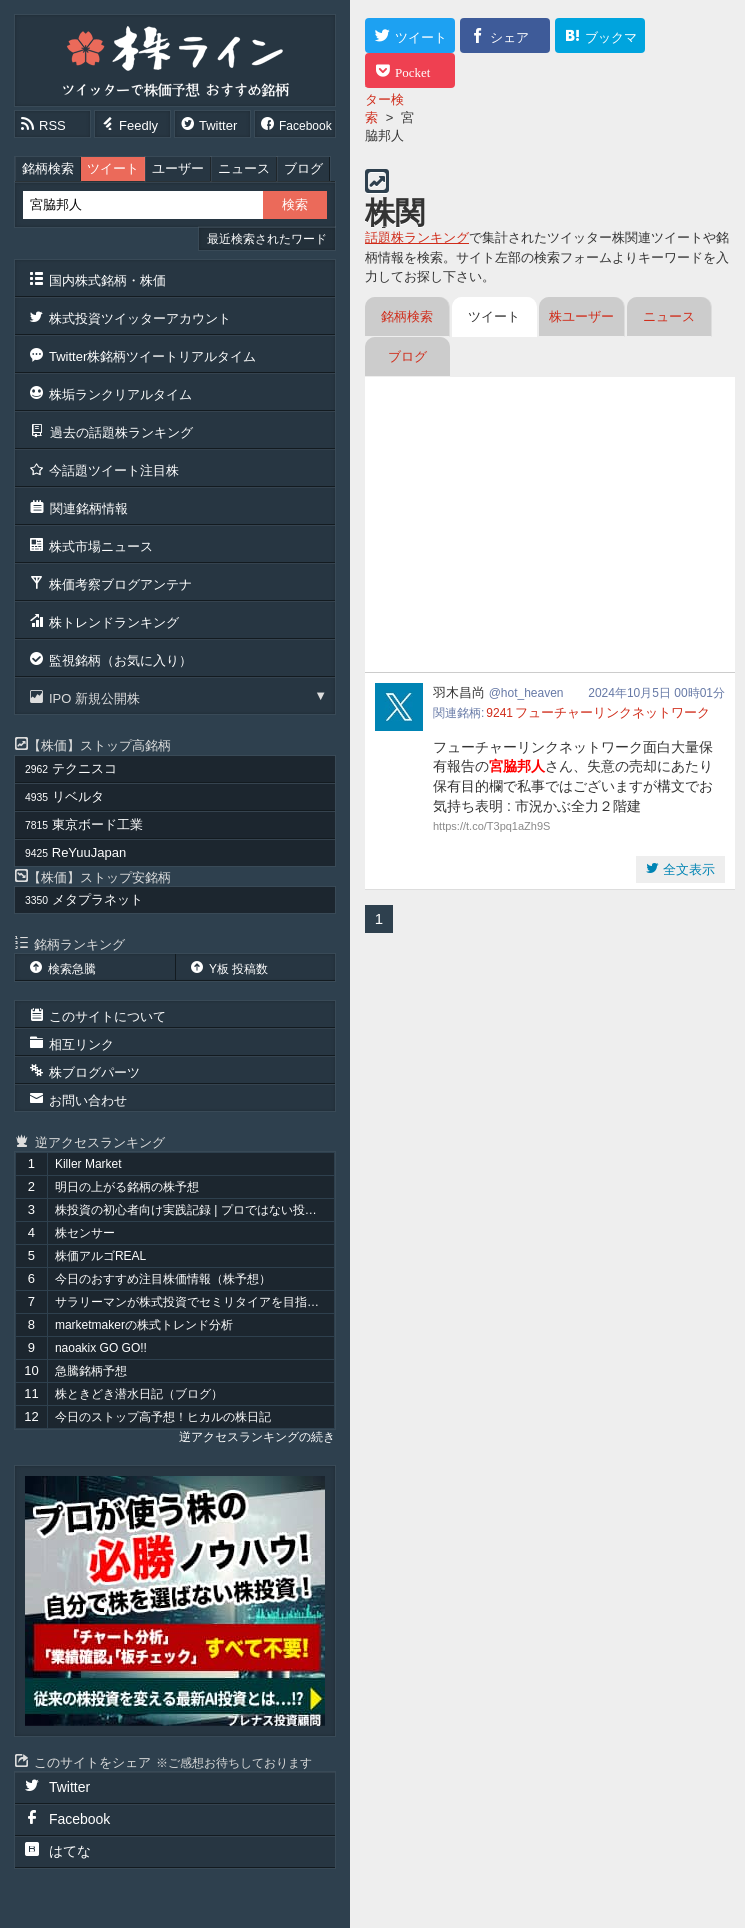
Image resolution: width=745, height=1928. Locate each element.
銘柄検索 (48, 168)
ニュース (244, 168)
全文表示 (687, 869)
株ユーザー (581, 316)
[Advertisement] (550, 527)
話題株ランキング (417, 237)
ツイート (113, 168)
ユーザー (178, 168)
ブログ (303, 168)
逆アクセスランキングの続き (257, 1437)
